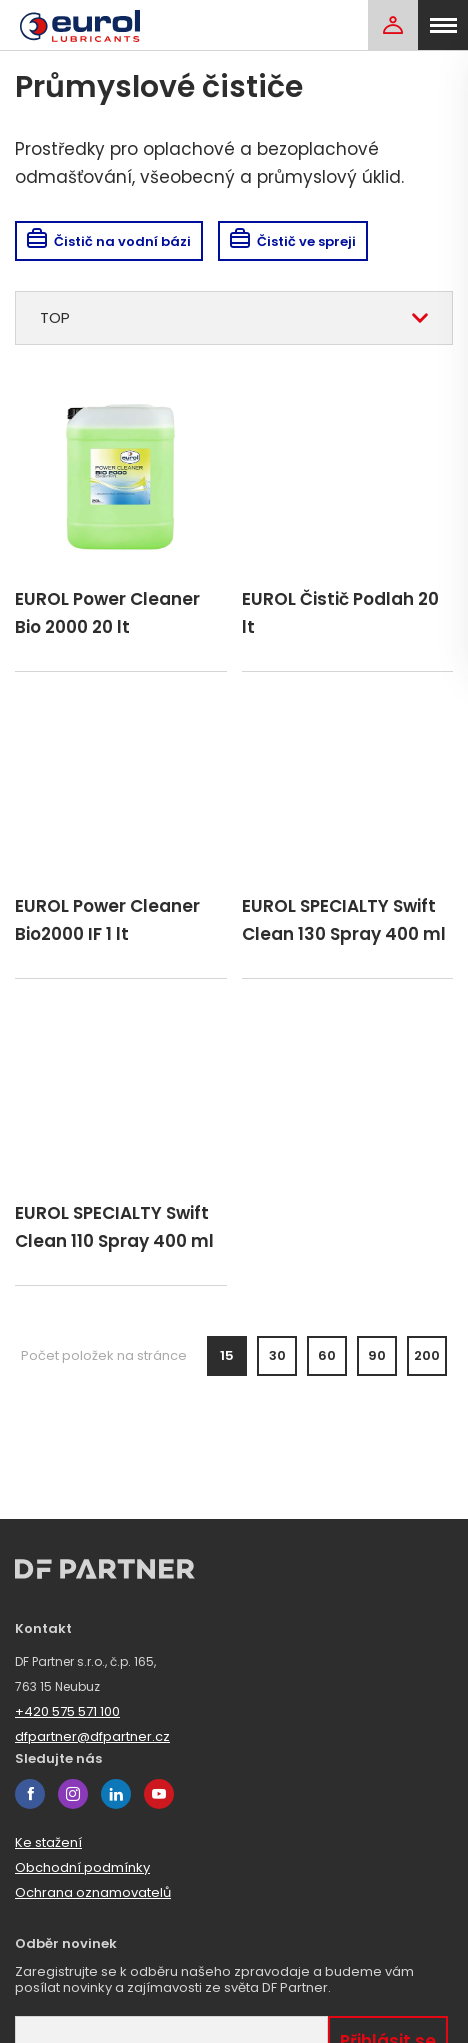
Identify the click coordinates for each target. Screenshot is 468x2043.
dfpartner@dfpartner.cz (92, 1736)
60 (327, 1355)
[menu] (443, 25)
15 (227, 1355)
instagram (73, 1794)
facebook (30, 1794)
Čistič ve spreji (293, 241)
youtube (159, 1794)
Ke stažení (48, 1842)
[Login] (393, 25)
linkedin (116, 1794)
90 (377, 1355)
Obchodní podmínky (82, 1867)
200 (427, 1355)
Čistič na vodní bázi (109, 241)
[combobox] (234, 318)
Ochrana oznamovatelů (93, 1892)
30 (277, 1355)
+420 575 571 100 (67, 1711)
